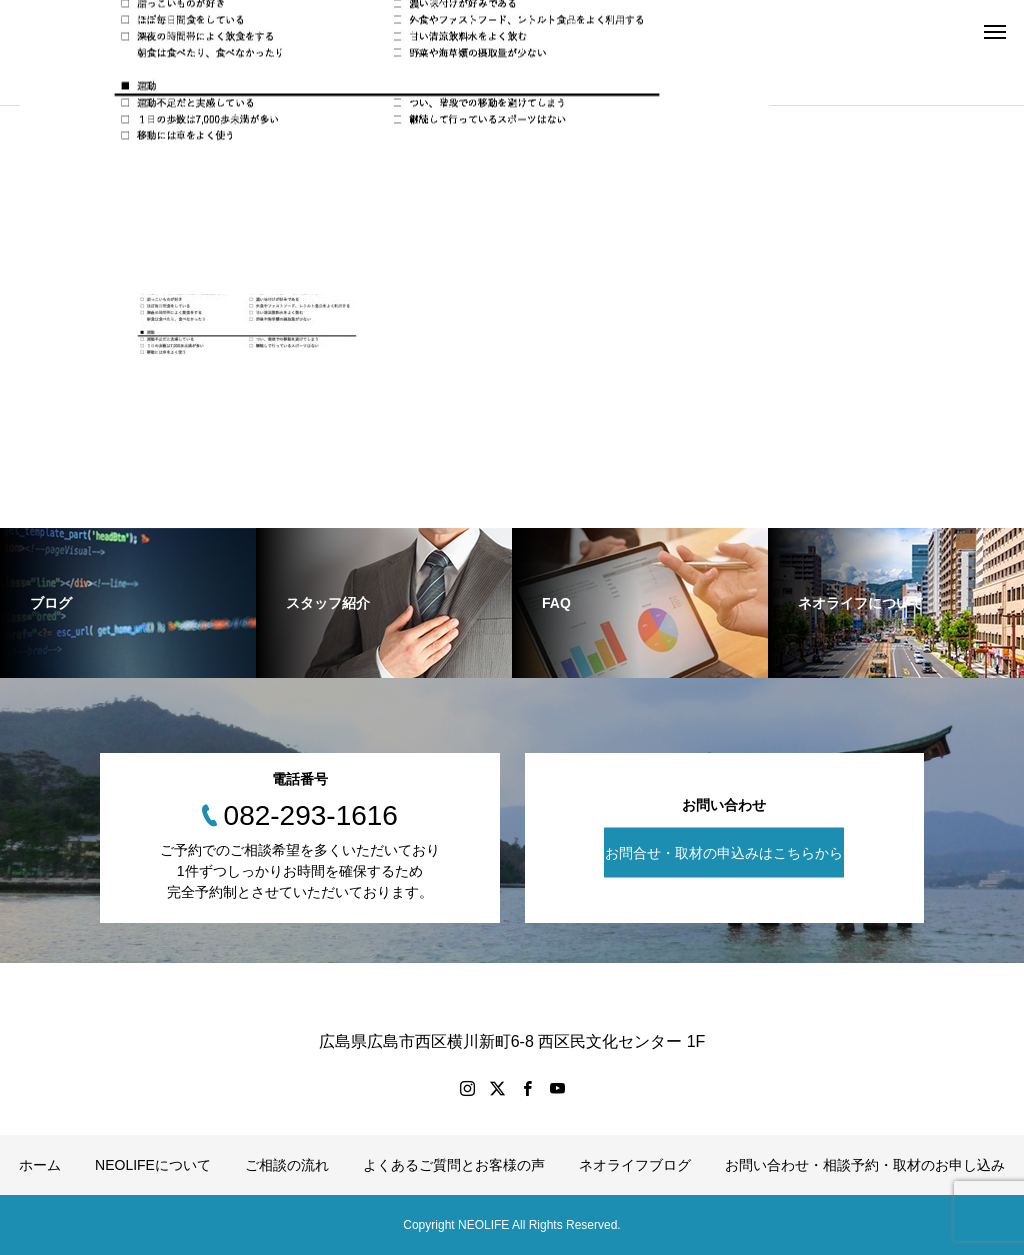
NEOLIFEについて (153, 1165)
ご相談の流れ (287, 1165)
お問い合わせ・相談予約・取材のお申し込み (865, 1165)
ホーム (40, 1165)
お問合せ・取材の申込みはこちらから (724, 852)
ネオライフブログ (635, 1165)
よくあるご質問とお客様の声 (454, 1165)
